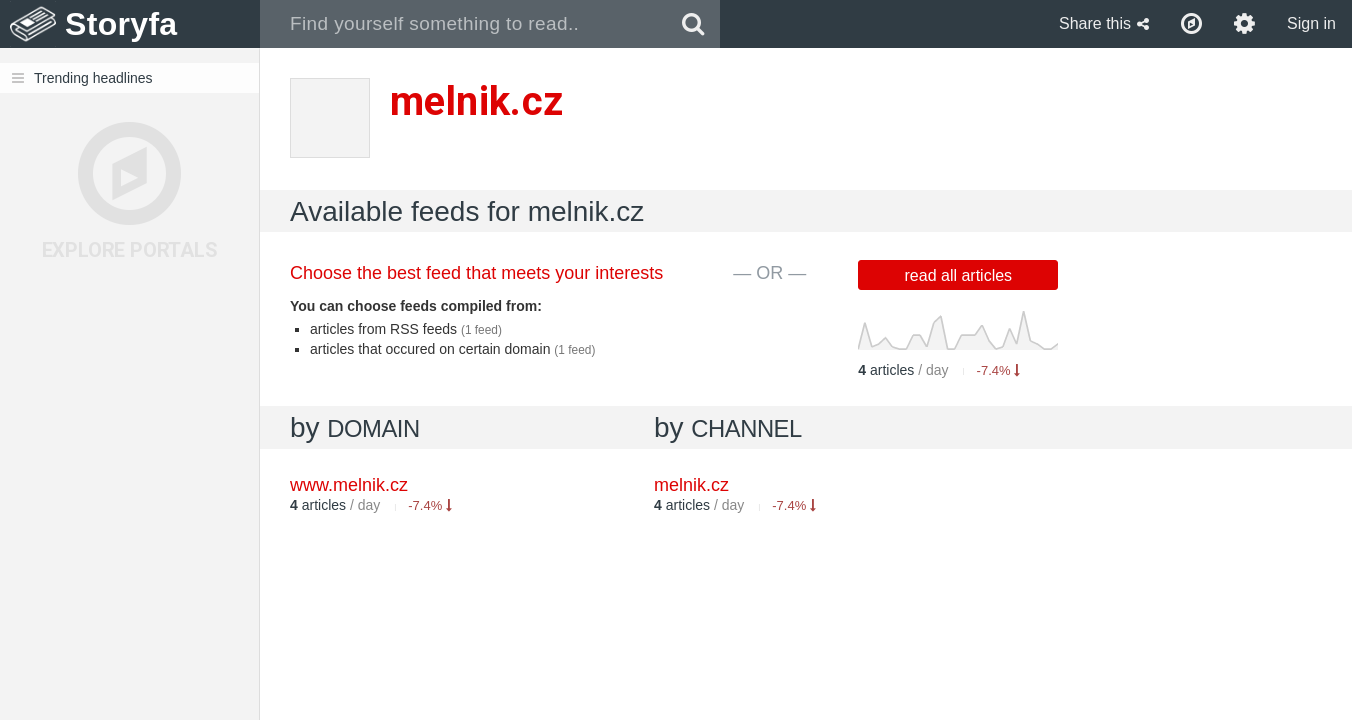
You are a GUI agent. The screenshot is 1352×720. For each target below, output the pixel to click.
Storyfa (121, 24)
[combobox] (463, 24)
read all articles (959, 275)
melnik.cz (691, 485)
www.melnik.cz (349, 485)
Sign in (1311, 23)
